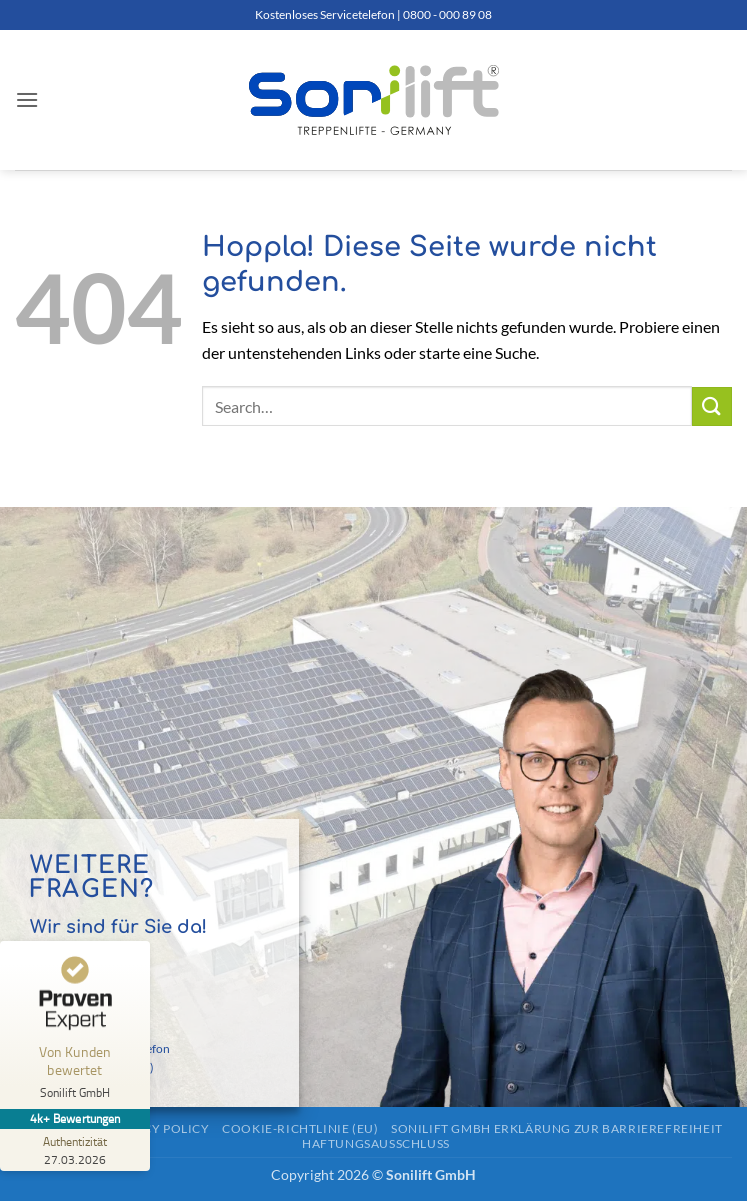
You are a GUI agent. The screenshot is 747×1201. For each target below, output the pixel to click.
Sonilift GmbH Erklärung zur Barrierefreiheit (557, 1128)
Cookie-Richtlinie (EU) (300, 1128)
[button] (27, 99)
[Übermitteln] (712, 406)
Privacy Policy (158, 1128)
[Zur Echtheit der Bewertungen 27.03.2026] (75, 1150)
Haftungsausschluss (376, 1143)
